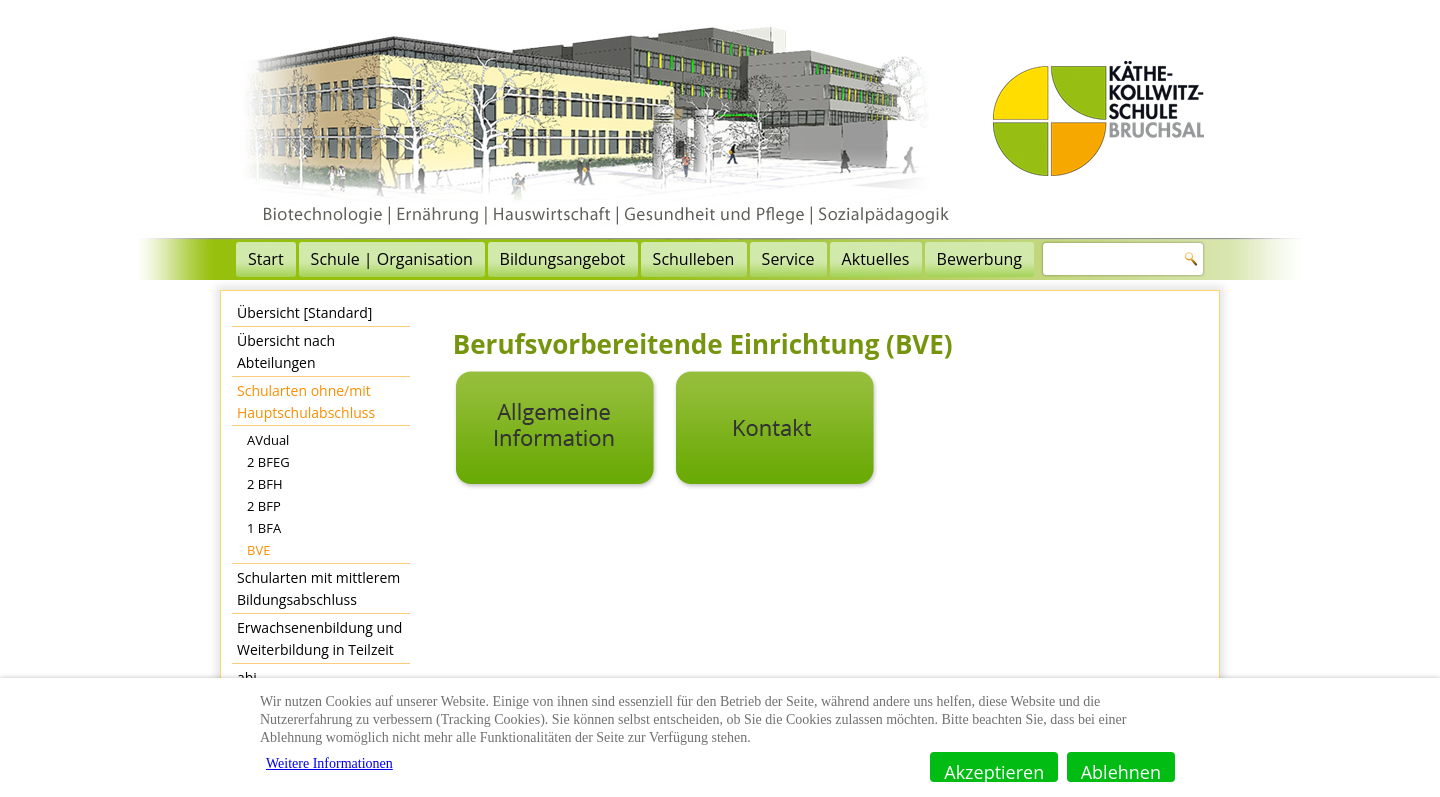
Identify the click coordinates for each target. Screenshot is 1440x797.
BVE (258, 550)
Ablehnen (1121, 771)
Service (788, 259)
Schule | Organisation (392, 259)
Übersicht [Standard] (304, 312)
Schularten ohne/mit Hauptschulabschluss (306, 401)
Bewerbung (979, 259)
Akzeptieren (994, 771)
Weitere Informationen (329, 763)
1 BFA (264, 528)
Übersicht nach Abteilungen (286, 351)
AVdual (268, 440)
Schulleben (694, 259)
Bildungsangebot (563, 259)
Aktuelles (876, 259)
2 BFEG (268, 462)
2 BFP (264, 506)
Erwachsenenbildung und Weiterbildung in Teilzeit (319, 638)
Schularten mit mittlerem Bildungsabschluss (318, 588)
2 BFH (265, 484)
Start (266, 259)
